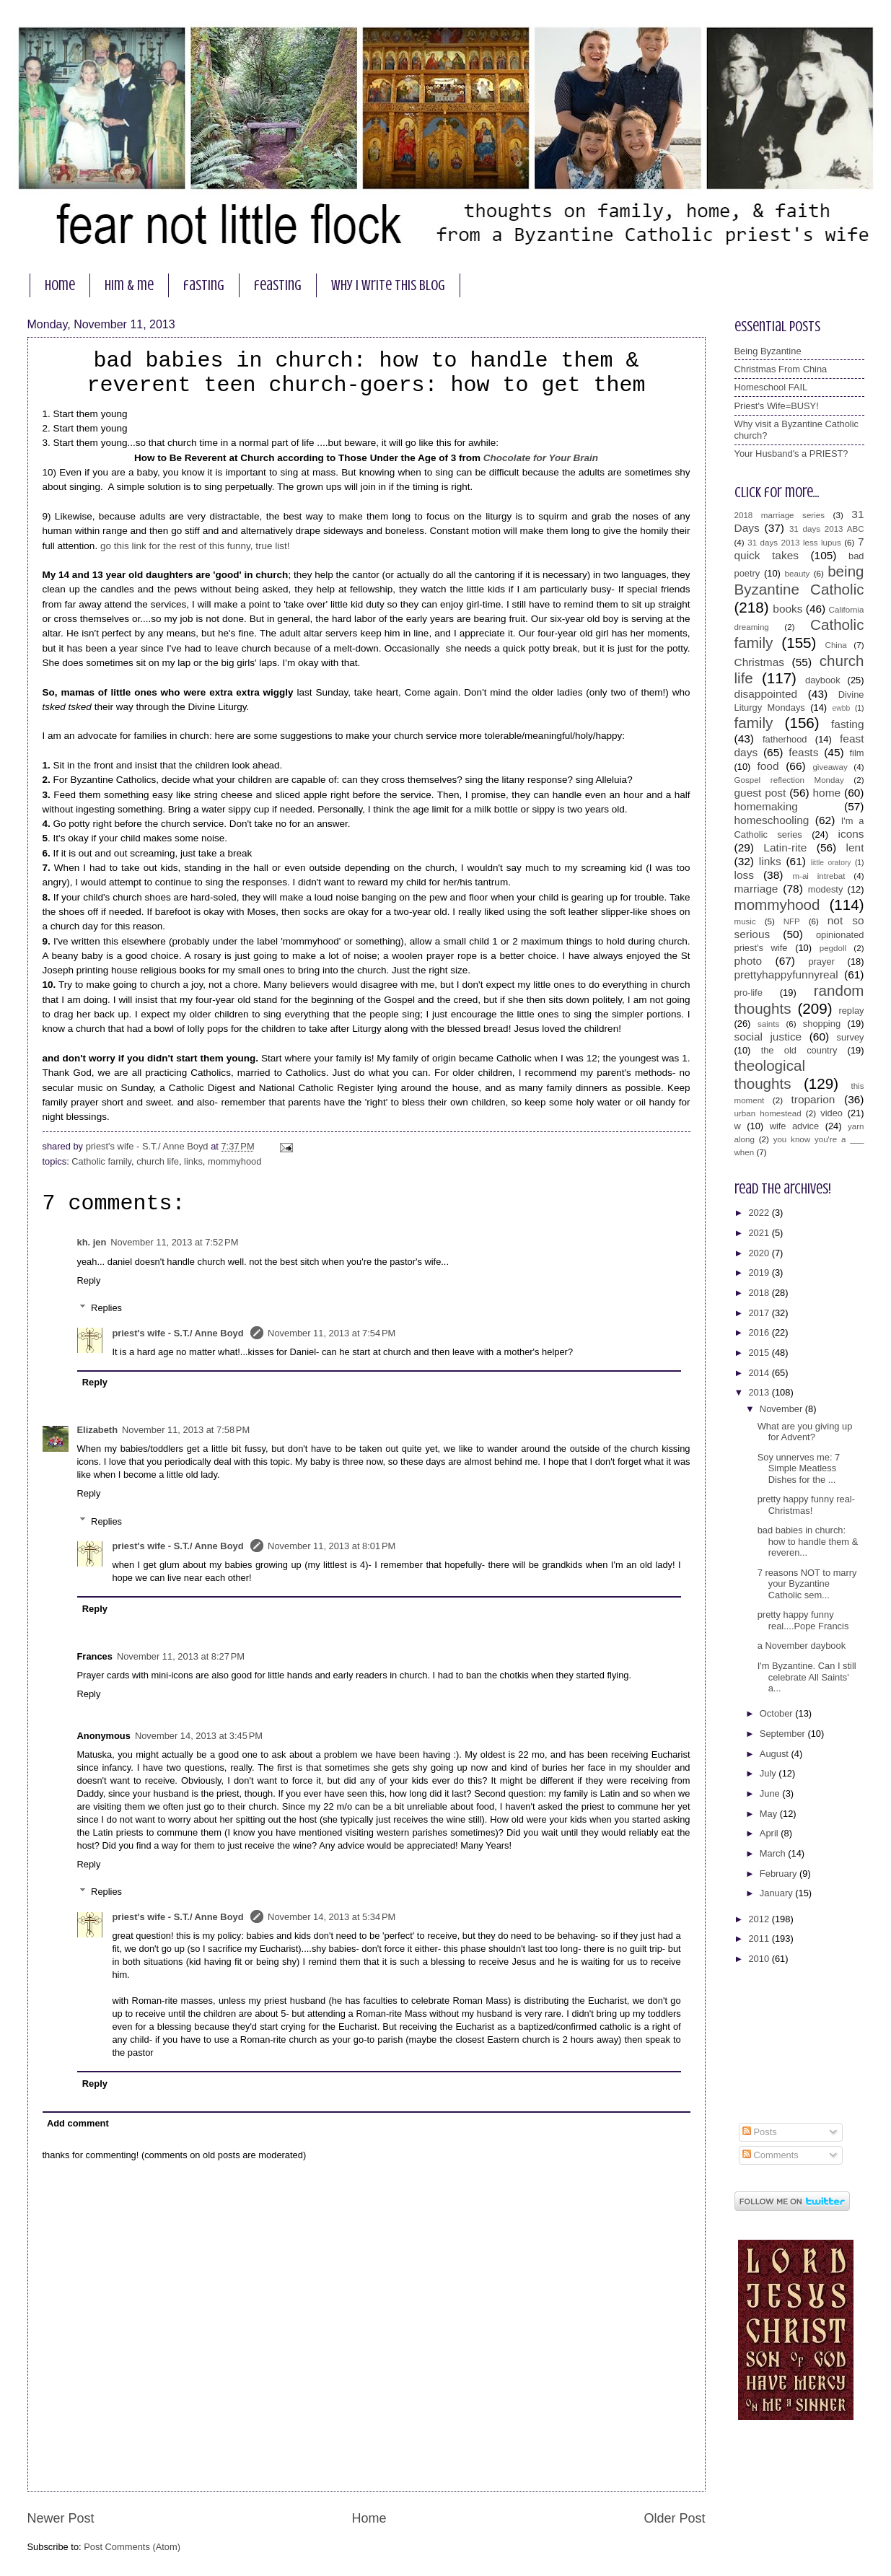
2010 (759, 1958)
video (831, 1113)
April (770, 1833)
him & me (129, 285)
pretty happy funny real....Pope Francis (803, 1620)
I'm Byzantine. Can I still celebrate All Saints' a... (807, 1677)
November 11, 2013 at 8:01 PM (331, 1546)
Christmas (759, 662)
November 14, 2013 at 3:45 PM (199, 1735)
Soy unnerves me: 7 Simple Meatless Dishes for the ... (799, 1468)
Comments (770, 2155)
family (753, 722)
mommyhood (234, 1161)
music (745, 921)
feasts (803, 752)
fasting (203, 285)
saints (768, 1024)
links (193, 1161)
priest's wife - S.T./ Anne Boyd (179, 1333)
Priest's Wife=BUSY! (776, 405)
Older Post (674, 2518)
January (777, 1893)
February (779, 1873)
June (771, 1793)
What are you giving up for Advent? (805, 1431)
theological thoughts (769, 1074)
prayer (821, 961)
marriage (756, 888)
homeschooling (771, 820)
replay (851, 1010)
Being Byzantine (768, 351)
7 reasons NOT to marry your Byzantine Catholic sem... (807, 1583)
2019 (759, 1272)
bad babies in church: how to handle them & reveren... (808, 1541)
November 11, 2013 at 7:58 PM (186, 1429)
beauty (797, 573)
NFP (792, 921)
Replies (106, 1307)
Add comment (78, 2123)
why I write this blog (388, 285)
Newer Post (61, 2518)
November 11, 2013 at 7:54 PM (331, 1333)
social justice (768, 1036)
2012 (759, 1919)
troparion (813, 1099)
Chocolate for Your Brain (540, 457)
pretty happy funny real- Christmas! (806, 1504)
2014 (759, 1372)
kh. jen (92, 1242)
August (775, 1753)
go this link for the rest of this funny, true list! (195, 545)
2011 (759, 1938)
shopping (821, 1023)
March (774, 1853)
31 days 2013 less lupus (794, 542)
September (784, 1733)
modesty (825, 889)
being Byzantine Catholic (799, 580)
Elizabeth (97, 1429)
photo (748, 961)
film (856, 753)
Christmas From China (781, 369)
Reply (89, 1280)
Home (368, 2518)
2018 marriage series (779, 515)
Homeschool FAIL (771, 387)
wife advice (795, 1126)
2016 (759, 1332)
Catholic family (101, 1161)
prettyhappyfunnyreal (786, 974)
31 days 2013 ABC (826, 529)
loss (744, 875)
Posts (759, 2131)
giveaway (829, 767)
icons (851, 834)
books (787, 609)
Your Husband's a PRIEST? (791, 453)
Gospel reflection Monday (789, 780)
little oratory (831, 863)
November (782, 1408)
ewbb (842, 708)
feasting (278, 285)
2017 (759, 1312)
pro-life (748, 992)
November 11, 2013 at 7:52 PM (174, 1242)
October (777, 1713)
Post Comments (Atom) (132, 2546)
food (767, 766)
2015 (759, 1352)
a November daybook (802, 1645)
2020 (759, 1253)
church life (157, 1161)
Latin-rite (785, 847)
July (769, 1773)
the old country (799, 1050)
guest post (760, 793)
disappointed (766, 694)
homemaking (766, 806)
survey (850, 1037)
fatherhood (785, 739)
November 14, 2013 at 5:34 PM (331, 1916)
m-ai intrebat (818, 876)
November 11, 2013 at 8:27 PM (181, 1656)
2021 (759, 1232)
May (770, 1813)
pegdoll (833, 948)
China (836, 645)
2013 (759, 1392)
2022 (759, 1212)
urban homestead (768, 1113)
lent (855, 847)
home (60, 285)
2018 (759, 1292)
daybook (822, 680)
